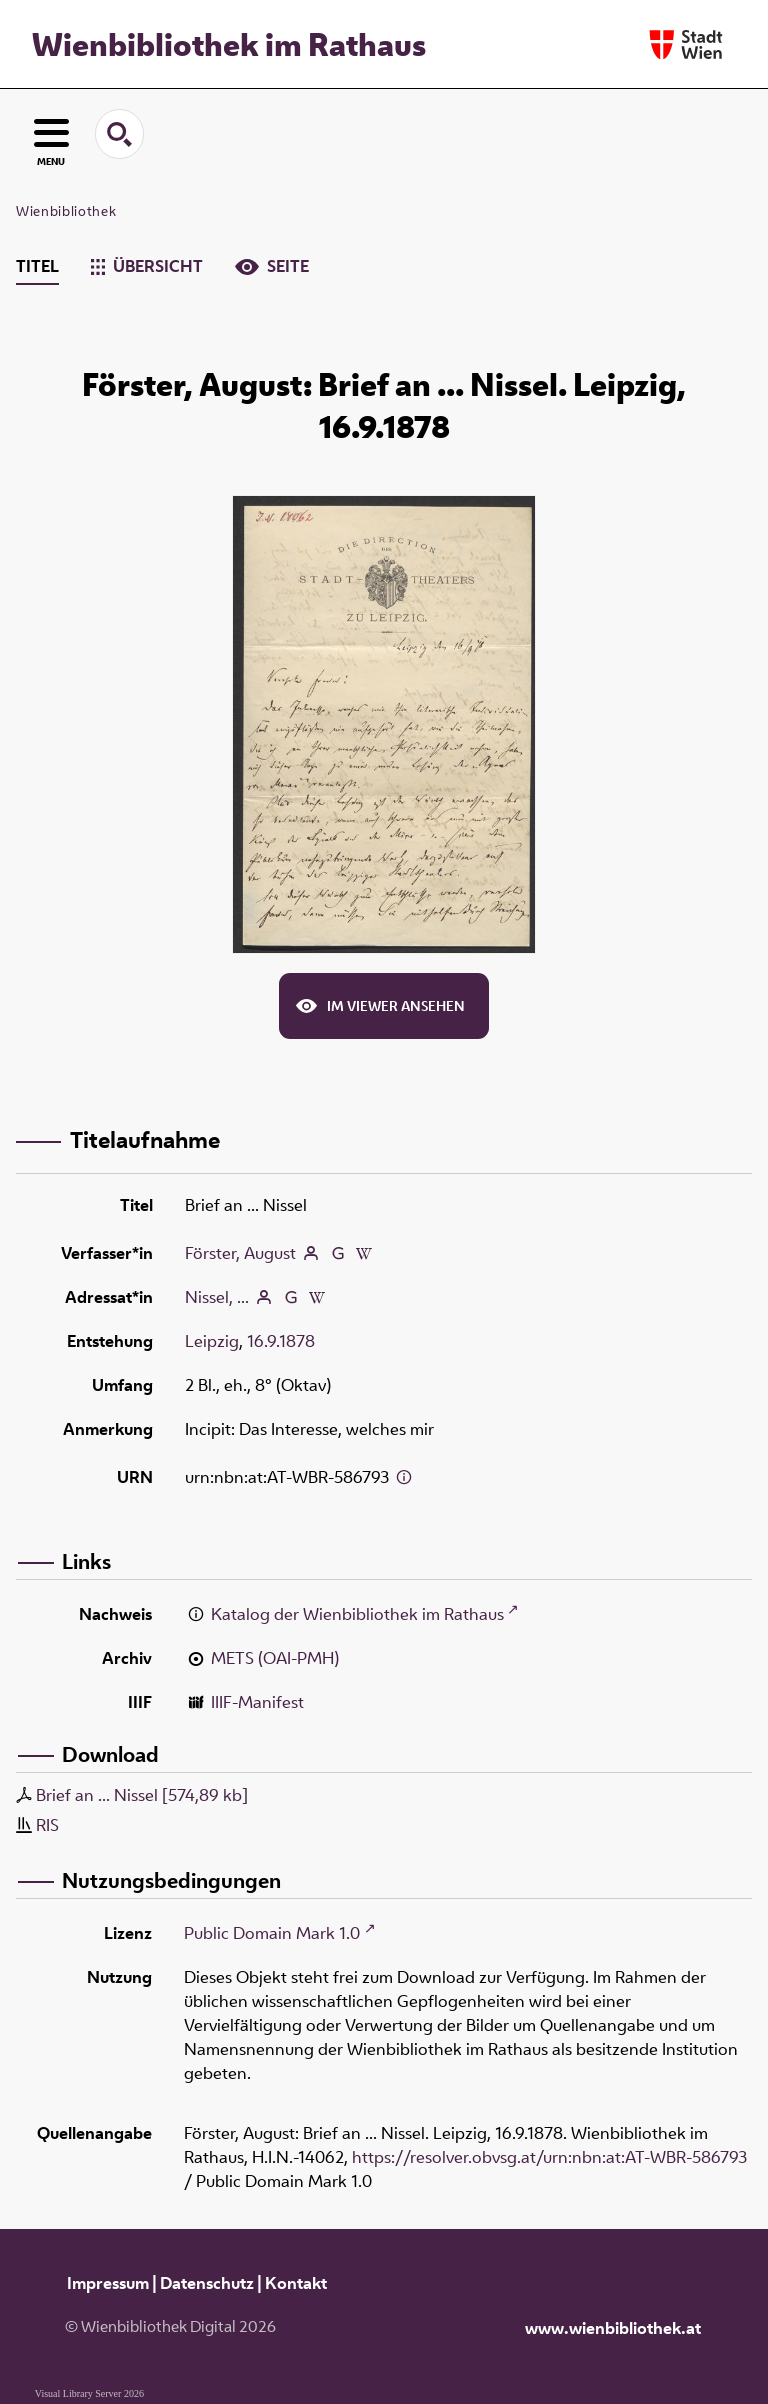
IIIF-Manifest (257, 1702)
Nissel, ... (217, 1297)
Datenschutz (207, 2283)
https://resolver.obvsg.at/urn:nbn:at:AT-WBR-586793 (549, 2157)
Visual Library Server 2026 (89, 2393)
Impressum (108, 2283)
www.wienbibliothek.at (613, 2328)
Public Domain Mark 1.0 (272, 1933)
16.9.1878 (281, 1341)
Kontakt (296, 2283)
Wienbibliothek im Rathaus (229, 44)
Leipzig (212, 1341)
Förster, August (240, 1253)
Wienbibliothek (66, 211)
